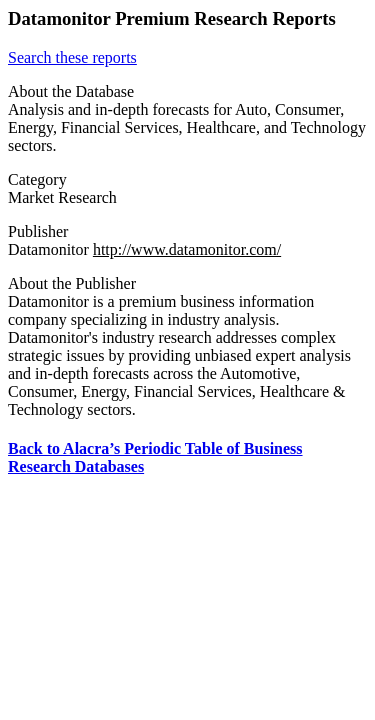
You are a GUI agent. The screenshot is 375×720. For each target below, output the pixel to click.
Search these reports (72, 57)
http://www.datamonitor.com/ (187, 249)
